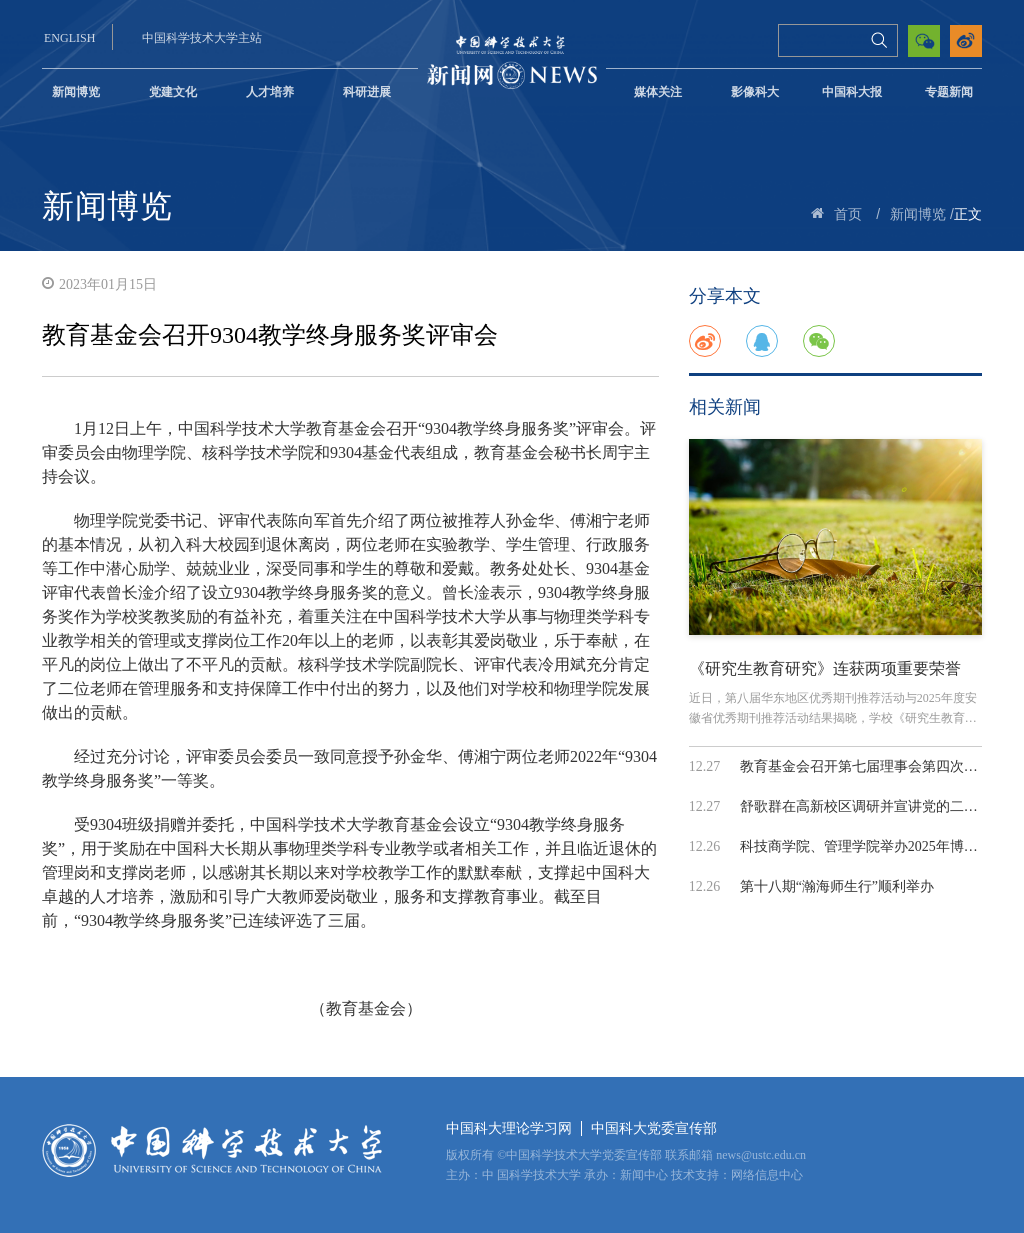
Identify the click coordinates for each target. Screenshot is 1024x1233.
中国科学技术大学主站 (202, 38)
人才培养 (270, 92)
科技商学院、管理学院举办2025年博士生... (871, 846)
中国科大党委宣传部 (654, 1128)
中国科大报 (852, 92)
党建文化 (173, 92)
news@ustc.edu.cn (761, 1155)
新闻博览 (76, 92)
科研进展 (367, 92)
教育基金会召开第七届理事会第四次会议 (866, 766)
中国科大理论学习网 (509, 1128)
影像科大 (755, 92)
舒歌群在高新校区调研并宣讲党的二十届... (871, 806)
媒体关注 (658, 92)
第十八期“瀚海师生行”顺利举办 (837, 886)
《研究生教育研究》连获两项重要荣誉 (825, 668)
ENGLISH (69, 38)
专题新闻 (949, 92)
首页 (848, 214)
